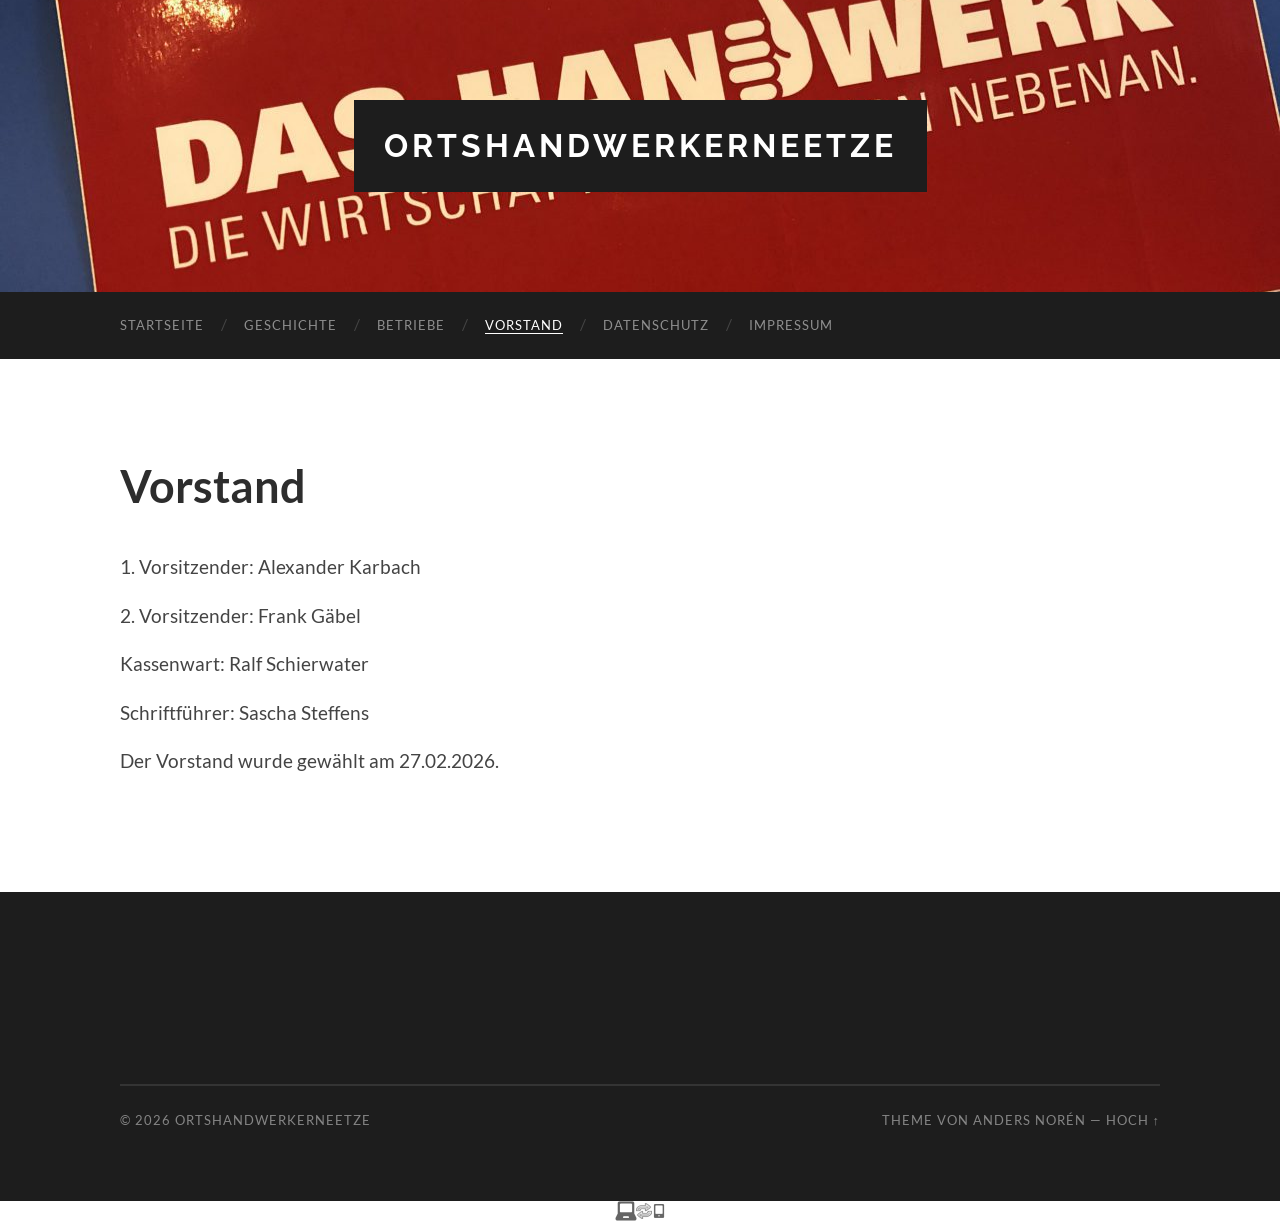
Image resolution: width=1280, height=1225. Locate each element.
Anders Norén (1029, 1120)
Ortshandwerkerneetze (640, 145)
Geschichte (290, 325)
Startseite (162, 325)
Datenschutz (656, 325)
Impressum (791, 325)
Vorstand (524, 325)
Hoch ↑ (1133, 1120)
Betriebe (411, 325)
